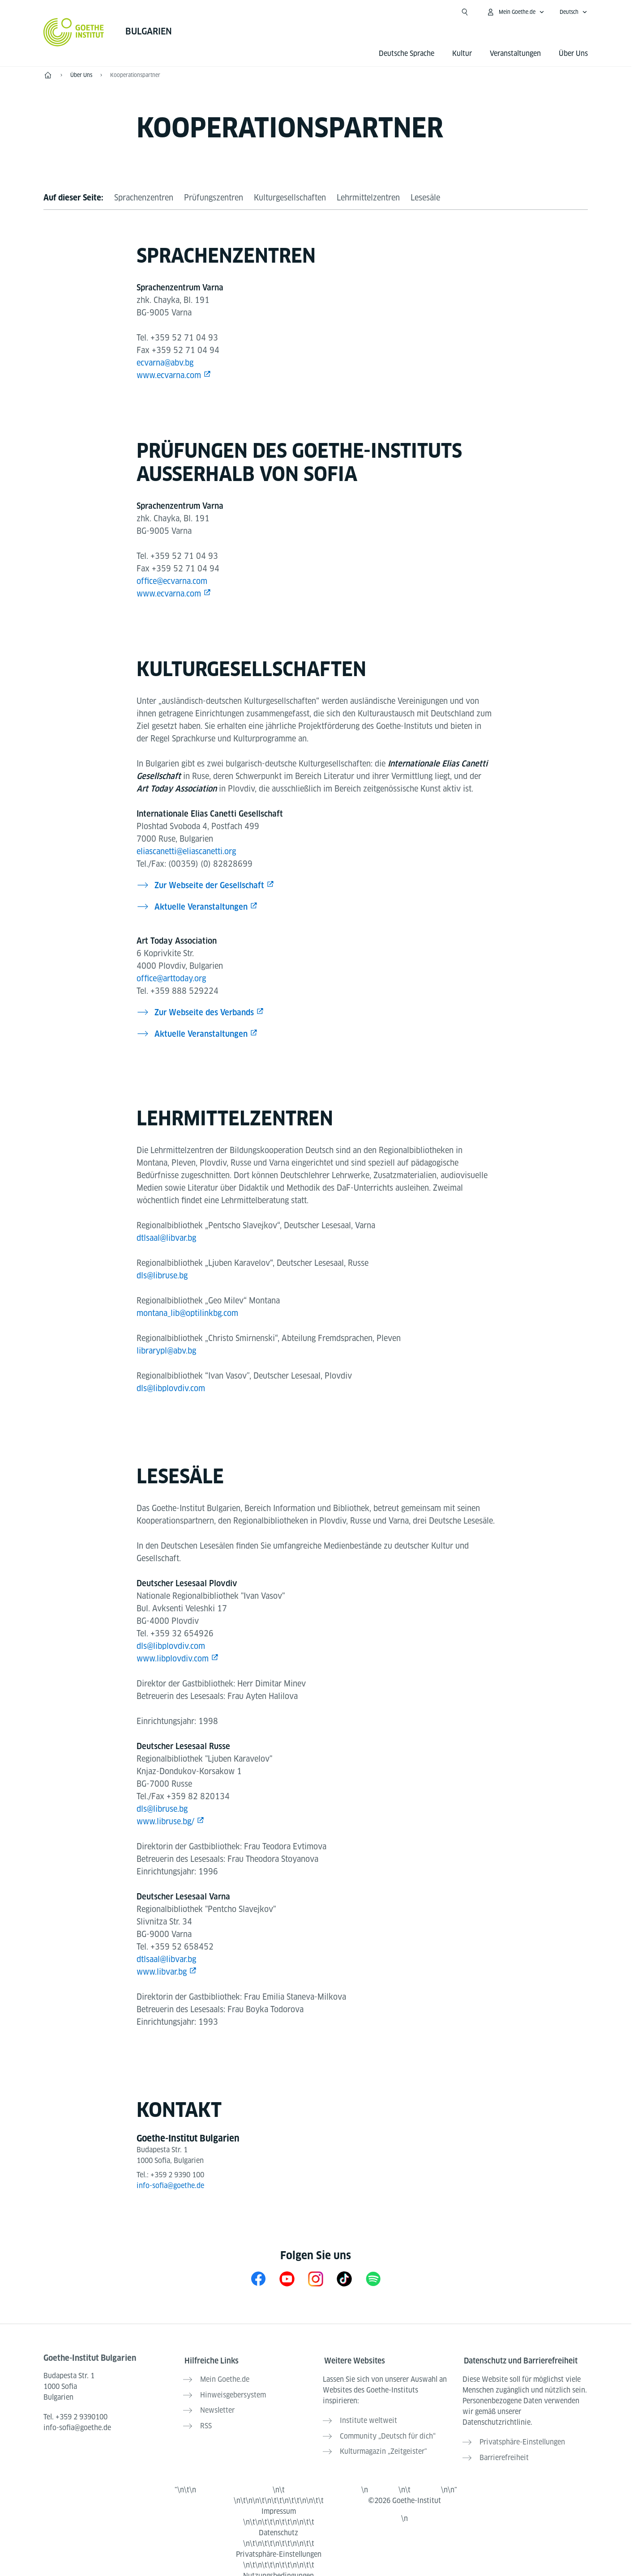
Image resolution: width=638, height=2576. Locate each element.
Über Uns (573, 53)
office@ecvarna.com (172, 581)
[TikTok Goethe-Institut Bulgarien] (344, 2278)
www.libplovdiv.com (173, 1658)
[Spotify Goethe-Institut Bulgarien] (373, 2278)
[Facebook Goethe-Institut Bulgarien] (258, 2278)
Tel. (75, 2417)
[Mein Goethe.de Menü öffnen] (515, 12)
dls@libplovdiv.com (171, 1388)
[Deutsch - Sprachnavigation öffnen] (573, 12)
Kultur (462, 53)
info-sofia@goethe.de (170, 2185)
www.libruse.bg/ (165, 1821)
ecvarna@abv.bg (165, 363)
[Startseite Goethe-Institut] (73, 32)
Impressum (278, 2504)
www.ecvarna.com (169, 375)
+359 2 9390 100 (177, 2175)
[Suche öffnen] (464, 12)
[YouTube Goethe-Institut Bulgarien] (287, 2278)
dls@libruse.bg (162, 1275)
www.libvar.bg (162, 1972)
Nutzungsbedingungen (278, 2569)
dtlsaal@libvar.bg (166, 1238)
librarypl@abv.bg (166, 1350)
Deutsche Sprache (406, 53)
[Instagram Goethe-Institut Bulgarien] (316, 2278)
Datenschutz (278, 2526)
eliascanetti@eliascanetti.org (186, 851)
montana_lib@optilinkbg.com (187, 1313)
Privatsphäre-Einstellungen (278, 2547)
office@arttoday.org (171, 978)
